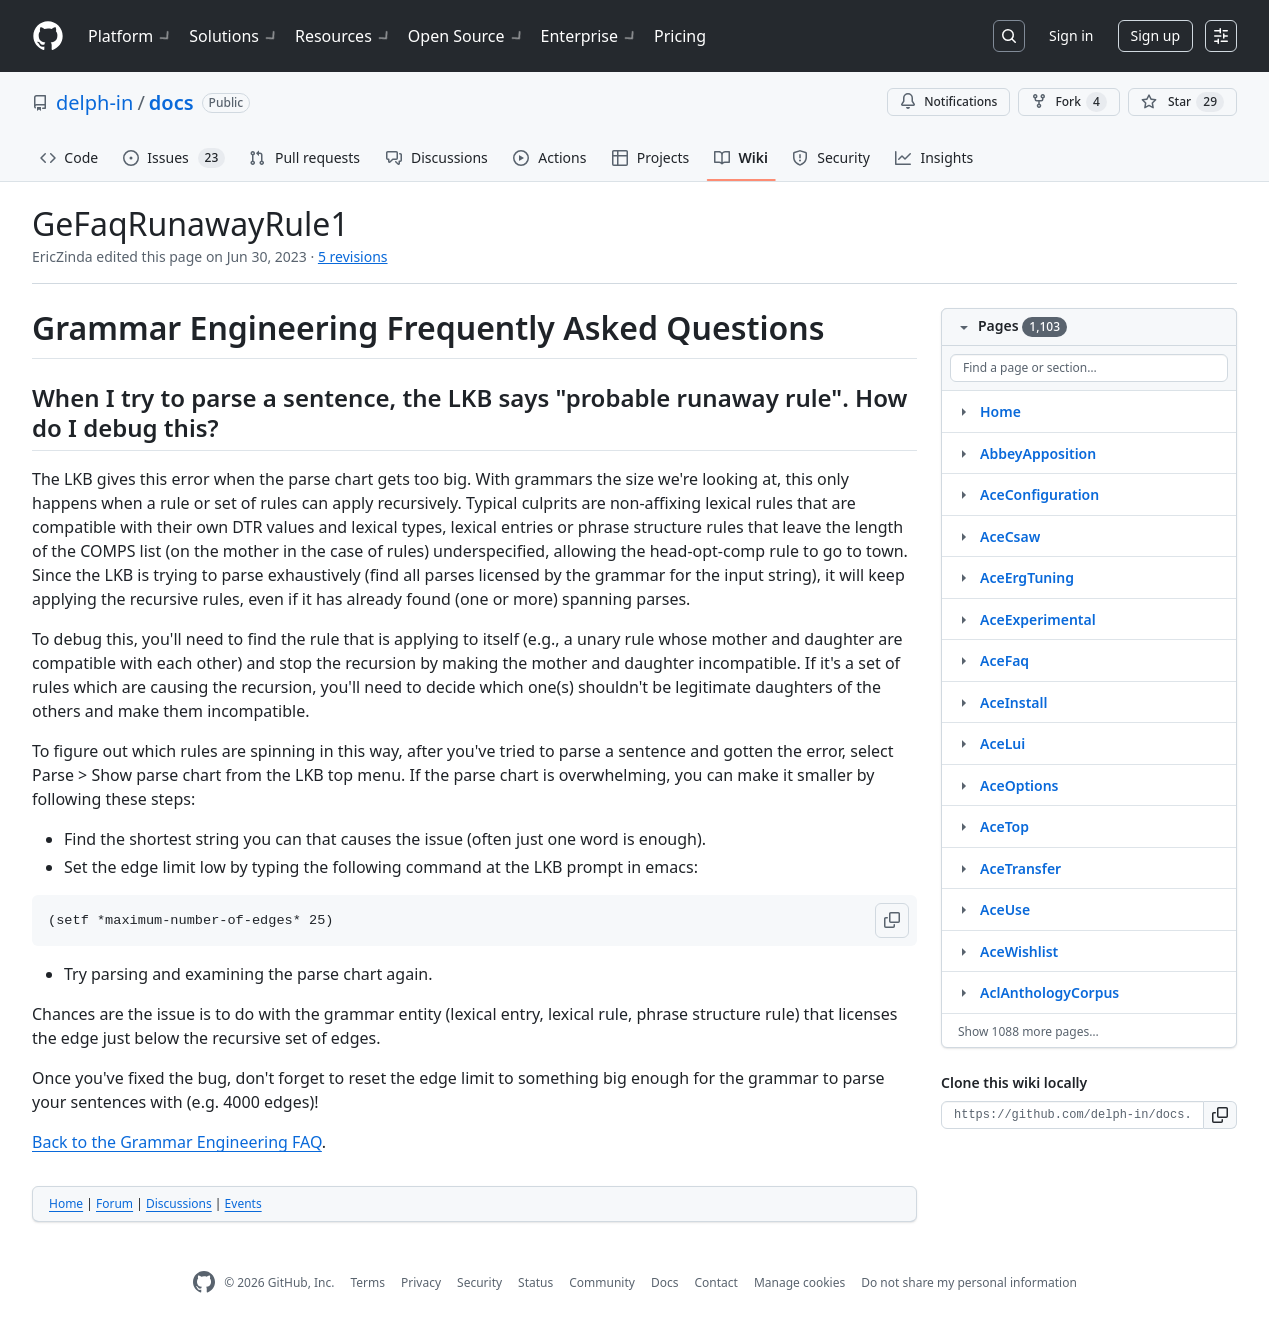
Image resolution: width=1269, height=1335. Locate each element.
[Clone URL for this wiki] (1072, 1115)
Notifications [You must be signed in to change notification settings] (948, 101)
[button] (892, 920)
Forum (114, 1203)
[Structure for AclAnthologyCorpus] (963, 992)
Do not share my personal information (969, 1282)
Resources (343, 36)
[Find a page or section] (1089, 368)
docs (171, 102)
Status (535, 1282)
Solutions (234, 36)
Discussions (179, 1203)
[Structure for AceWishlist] (963, 951)
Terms (367, 1282)
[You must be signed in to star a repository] (1182, 102)
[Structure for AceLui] (963, 743)
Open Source (466, 36)
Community (602, 1282)
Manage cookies (799, 1282)
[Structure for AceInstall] (963, 702)
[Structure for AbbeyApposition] (963, 453)
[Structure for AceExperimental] (963, 619)
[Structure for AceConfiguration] (963, 494)
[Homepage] (48, 36)
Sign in (1071, 35)
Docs (665, 1282)
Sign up (1155, 35)
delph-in (94, 102)
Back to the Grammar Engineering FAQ (177, 1142)
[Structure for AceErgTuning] (963, 577)
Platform (130, 36)
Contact (715, 1282)
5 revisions (353, 256)
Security (479, 1282)
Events (243, 1203)
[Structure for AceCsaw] (963, 536)
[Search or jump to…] (1009, 36)
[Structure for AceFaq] (963, 660)
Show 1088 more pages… (1028, 1031)
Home (66, 1203)
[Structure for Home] (963, 411)
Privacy (421, 1282)
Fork (1068, 102)
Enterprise (589, 36)
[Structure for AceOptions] (963, 785)
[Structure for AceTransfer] (963, 868)
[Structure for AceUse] (963, 909)
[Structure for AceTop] (963, 826)
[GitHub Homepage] (204, 1282)
